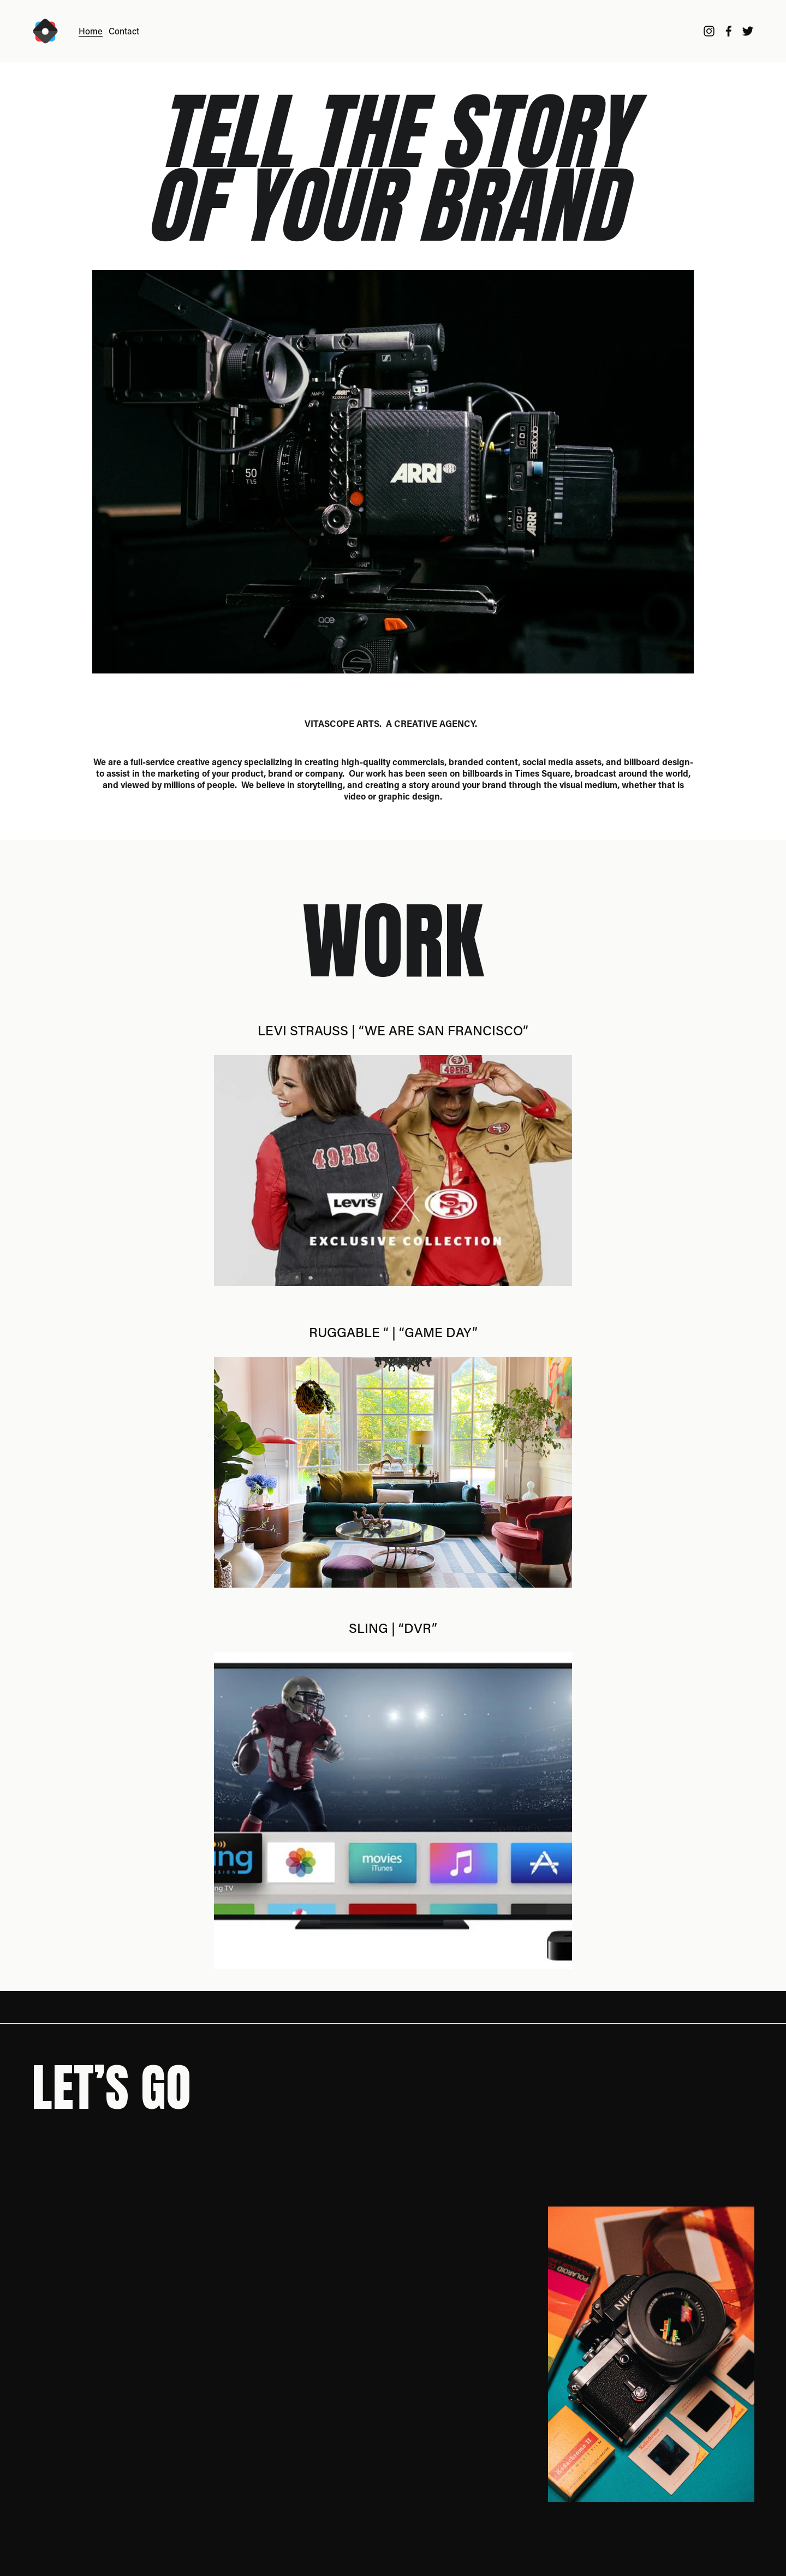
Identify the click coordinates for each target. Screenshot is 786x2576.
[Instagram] (709, 31)
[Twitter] (747, 31)
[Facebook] (728, 31)
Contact (124, 31)
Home (91, 31)
